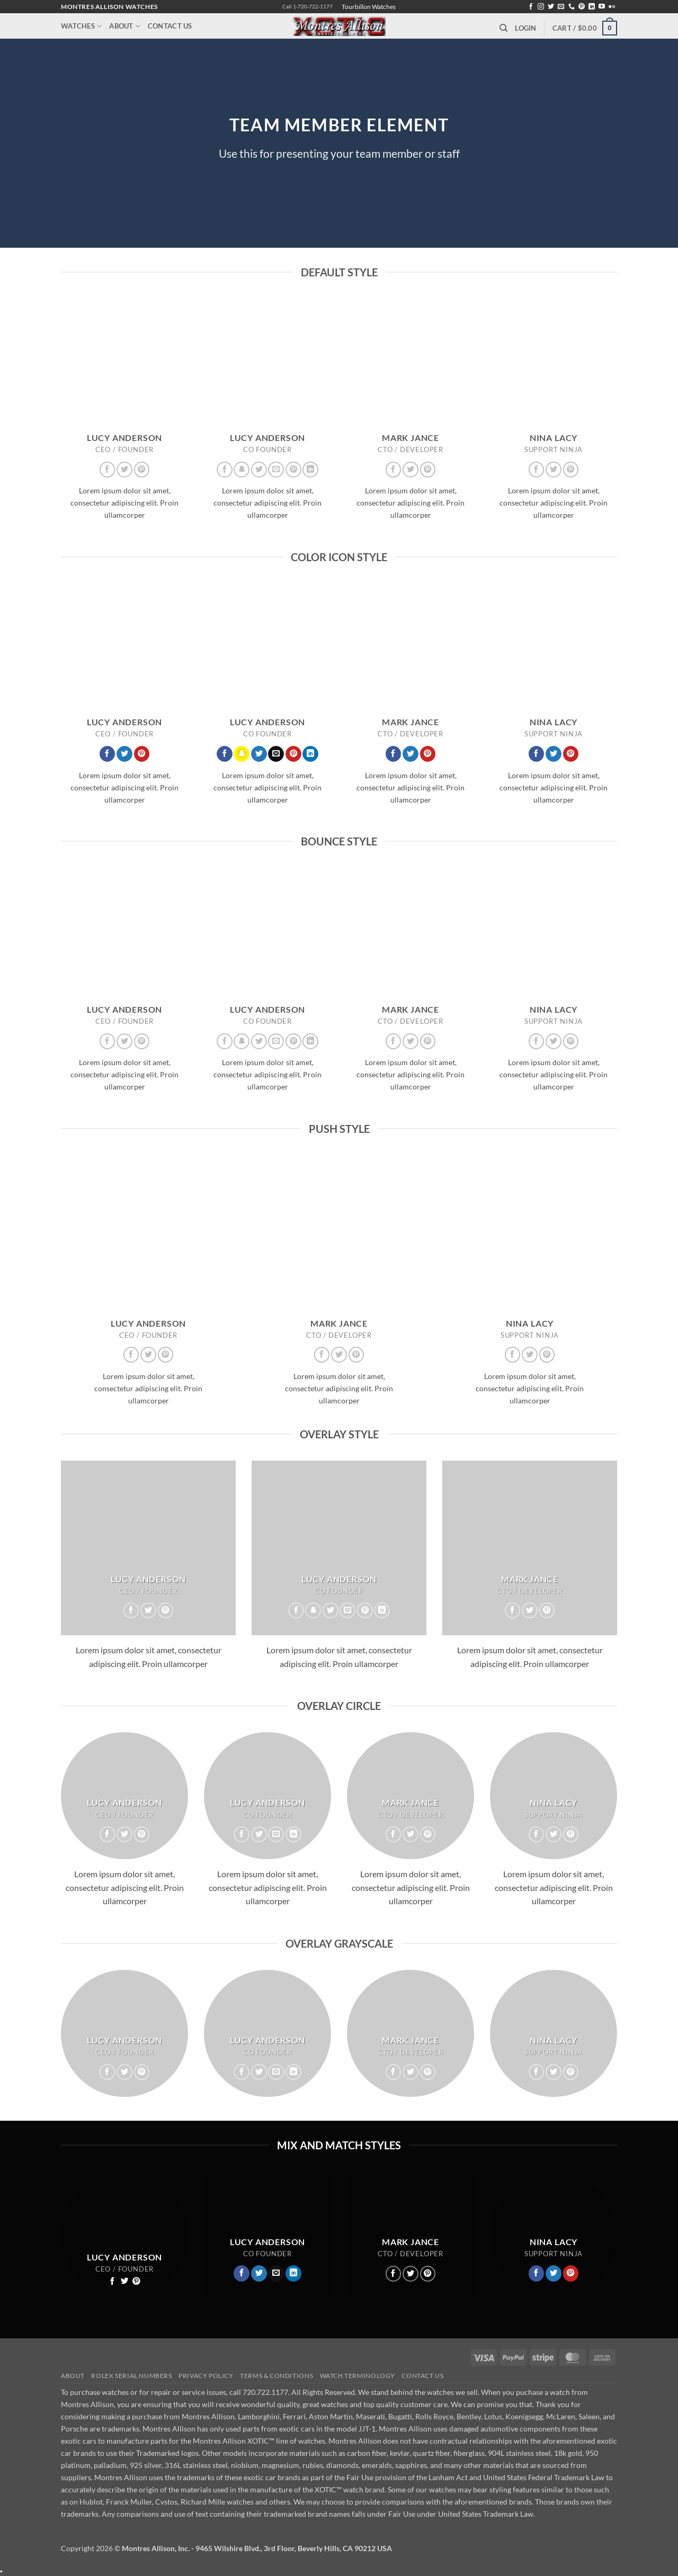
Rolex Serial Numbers (131, 2376)
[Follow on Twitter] (551, 7)
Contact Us (170, 26)
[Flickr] (612, 7)
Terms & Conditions (276, 2376)
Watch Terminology (357, 2376)
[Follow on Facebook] (531, 7)
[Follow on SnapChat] (241, 470)
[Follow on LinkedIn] (591, 7)
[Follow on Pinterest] (581, 7)
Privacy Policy (206, 2376)
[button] (525, 28)
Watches (81, 26)
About (124, 26)
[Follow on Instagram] (541, 7)
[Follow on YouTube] (602, 7)
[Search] (503, 28)
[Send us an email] (561, 7)
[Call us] (571, 7)
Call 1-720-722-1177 (307, 7)
